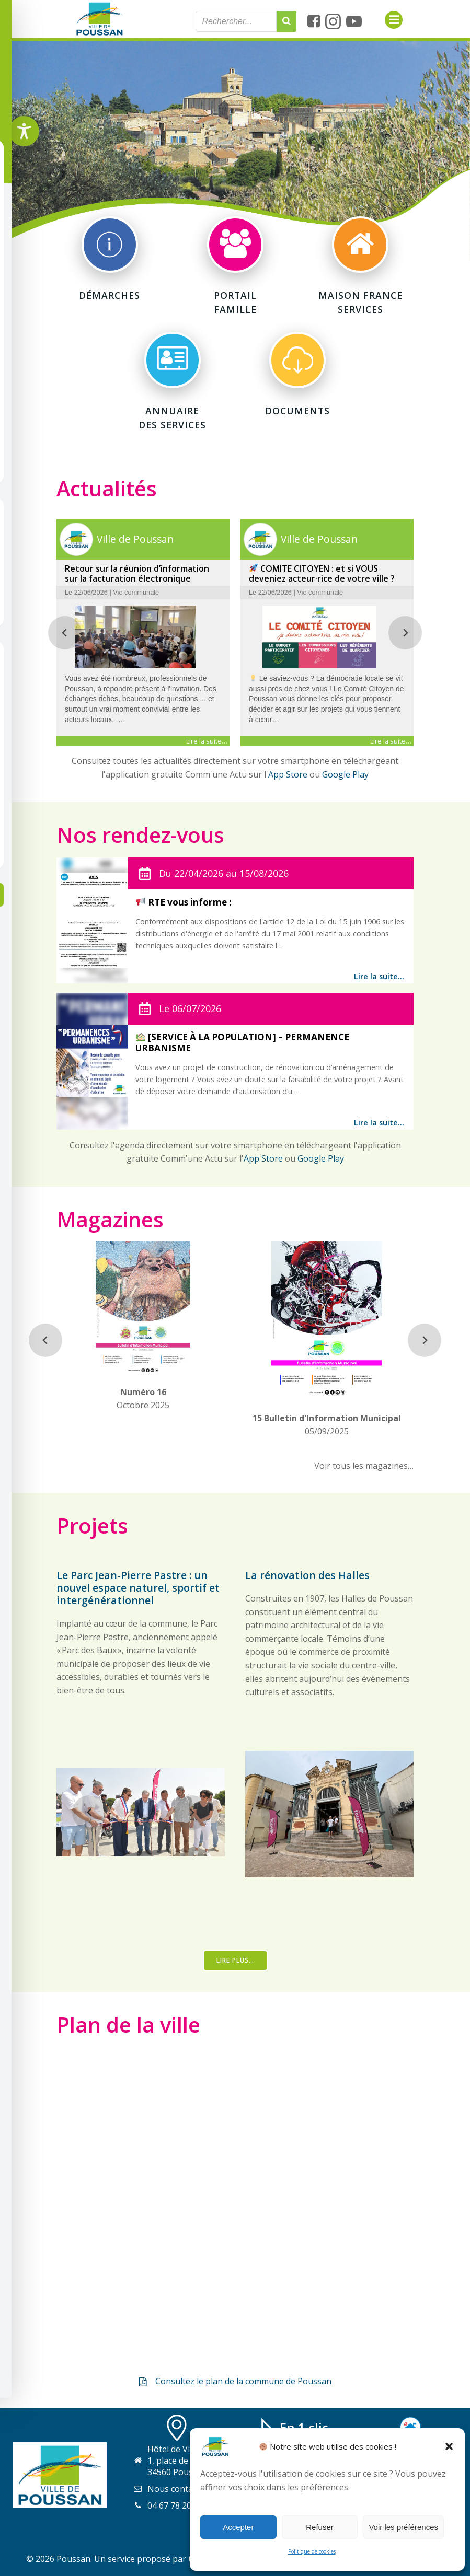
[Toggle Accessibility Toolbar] (24, 131)
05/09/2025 (327, 1413)
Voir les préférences (403, 2527)
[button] (449, 2446)
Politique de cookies (312, 2551)
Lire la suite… (378, 978)
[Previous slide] (66, 634)
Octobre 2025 (143, 1387)
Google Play (345, 776)
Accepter (238, 2527)
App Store (287, 776)
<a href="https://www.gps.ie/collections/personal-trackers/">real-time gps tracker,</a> (235, 2205)
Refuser (320, 2527)
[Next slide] (404, 634)
